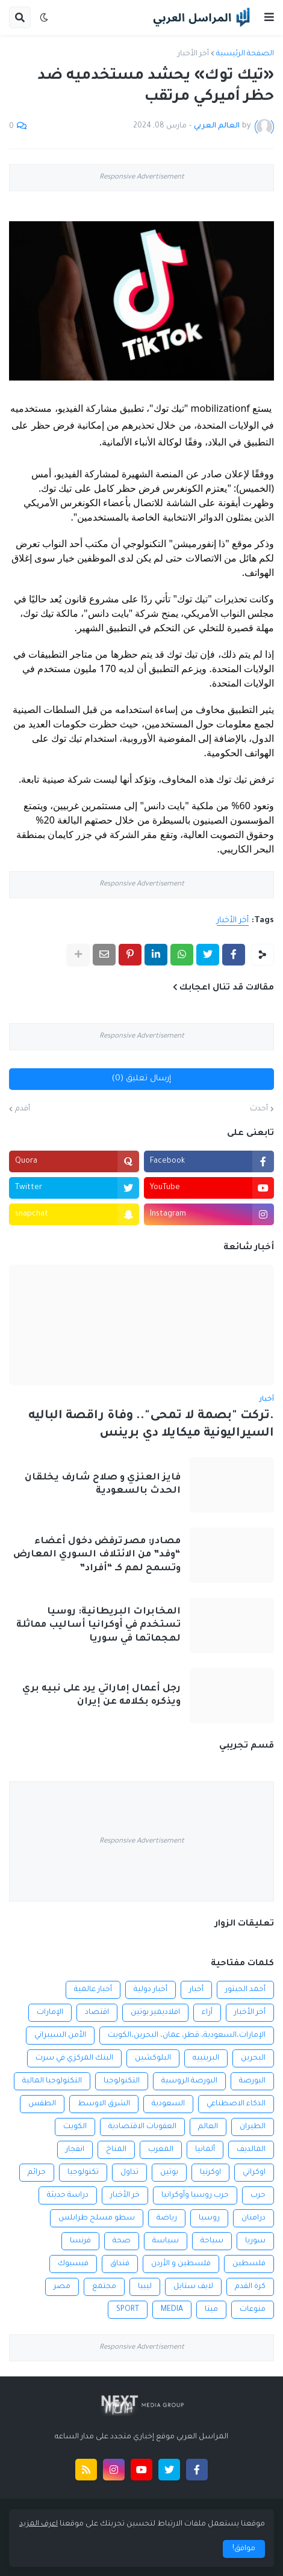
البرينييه (206, 2058)
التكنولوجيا (122, 2081)
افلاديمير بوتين (155, 2012)
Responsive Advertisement (141, 178)
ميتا (211, 2309)
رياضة (167, 2218)
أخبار (196, 1990)
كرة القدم (250, 2287)
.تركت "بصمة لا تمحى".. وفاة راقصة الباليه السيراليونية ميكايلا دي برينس (151, 1425)
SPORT (127, 2309)
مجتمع (104, 2287)
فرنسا (80, 2241)
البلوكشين (153, 2058)
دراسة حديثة (68, 2195)
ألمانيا (205, 2150)
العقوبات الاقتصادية (142, 2127)
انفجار (75, 2150)
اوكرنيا (210, 2172)
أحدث (259, 1109)
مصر (62, 2287)
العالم (208, 2127)
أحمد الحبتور (245, 1990)
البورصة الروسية (189, 2081)
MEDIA (172, 2309)
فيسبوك (73, 2264)
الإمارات (50, 2012)
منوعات (253, 2309)
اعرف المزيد (38, 2524)
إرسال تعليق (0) (141, 1078)
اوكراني (254, 2172)
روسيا (209, 2218)
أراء (207, 2012)
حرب (258, 2195)
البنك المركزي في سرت (74, 2058)
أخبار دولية (150, 1990)
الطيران (253, 2127)
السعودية (168, 2104)
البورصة (252, 2081)
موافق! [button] (243, 2549)
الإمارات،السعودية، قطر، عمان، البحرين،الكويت (187, 2035)
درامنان (253, 2218)
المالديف (251, 2150)
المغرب (160, 2150)
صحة (122, 2241)
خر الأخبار (125, 2195)
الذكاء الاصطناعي (236, 2104)
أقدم (22, 1109)
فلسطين (249, 2264)
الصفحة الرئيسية (245, 54)
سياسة (165, 2241)
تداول (129, 2172)
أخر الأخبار (193, 54)
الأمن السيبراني (60, 2035)
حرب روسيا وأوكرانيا (195, 2195)
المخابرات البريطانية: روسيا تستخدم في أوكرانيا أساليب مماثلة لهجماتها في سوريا (98, 1625)
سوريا (255, 2241)
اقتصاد (97, 2012)
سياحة (212, 2241)
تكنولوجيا (83, 2172)
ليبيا (145, 2287)
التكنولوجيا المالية (52, 2081)
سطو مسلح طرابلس (96, 2218)
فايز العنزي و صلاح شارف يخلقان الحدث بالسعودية (103, 1484)
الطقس (42, 2104)
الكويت (75, 2127)
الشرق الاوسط (104, 2104)
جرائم (37, 2172)
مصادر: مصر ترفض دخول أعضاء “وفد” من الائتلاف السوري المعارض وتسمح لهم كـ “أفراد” (97, 1555)
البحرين (253, 2058)
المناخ (116, 2150)
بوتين (169, 2172)
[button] (269, 17)
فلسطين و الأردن (181, 2264)
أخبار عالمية (93, 1990)
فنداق (119, 2264)
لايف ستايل (193, 2287)
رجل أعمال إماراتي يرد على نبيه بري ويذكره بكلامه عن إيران (101, 1695)
